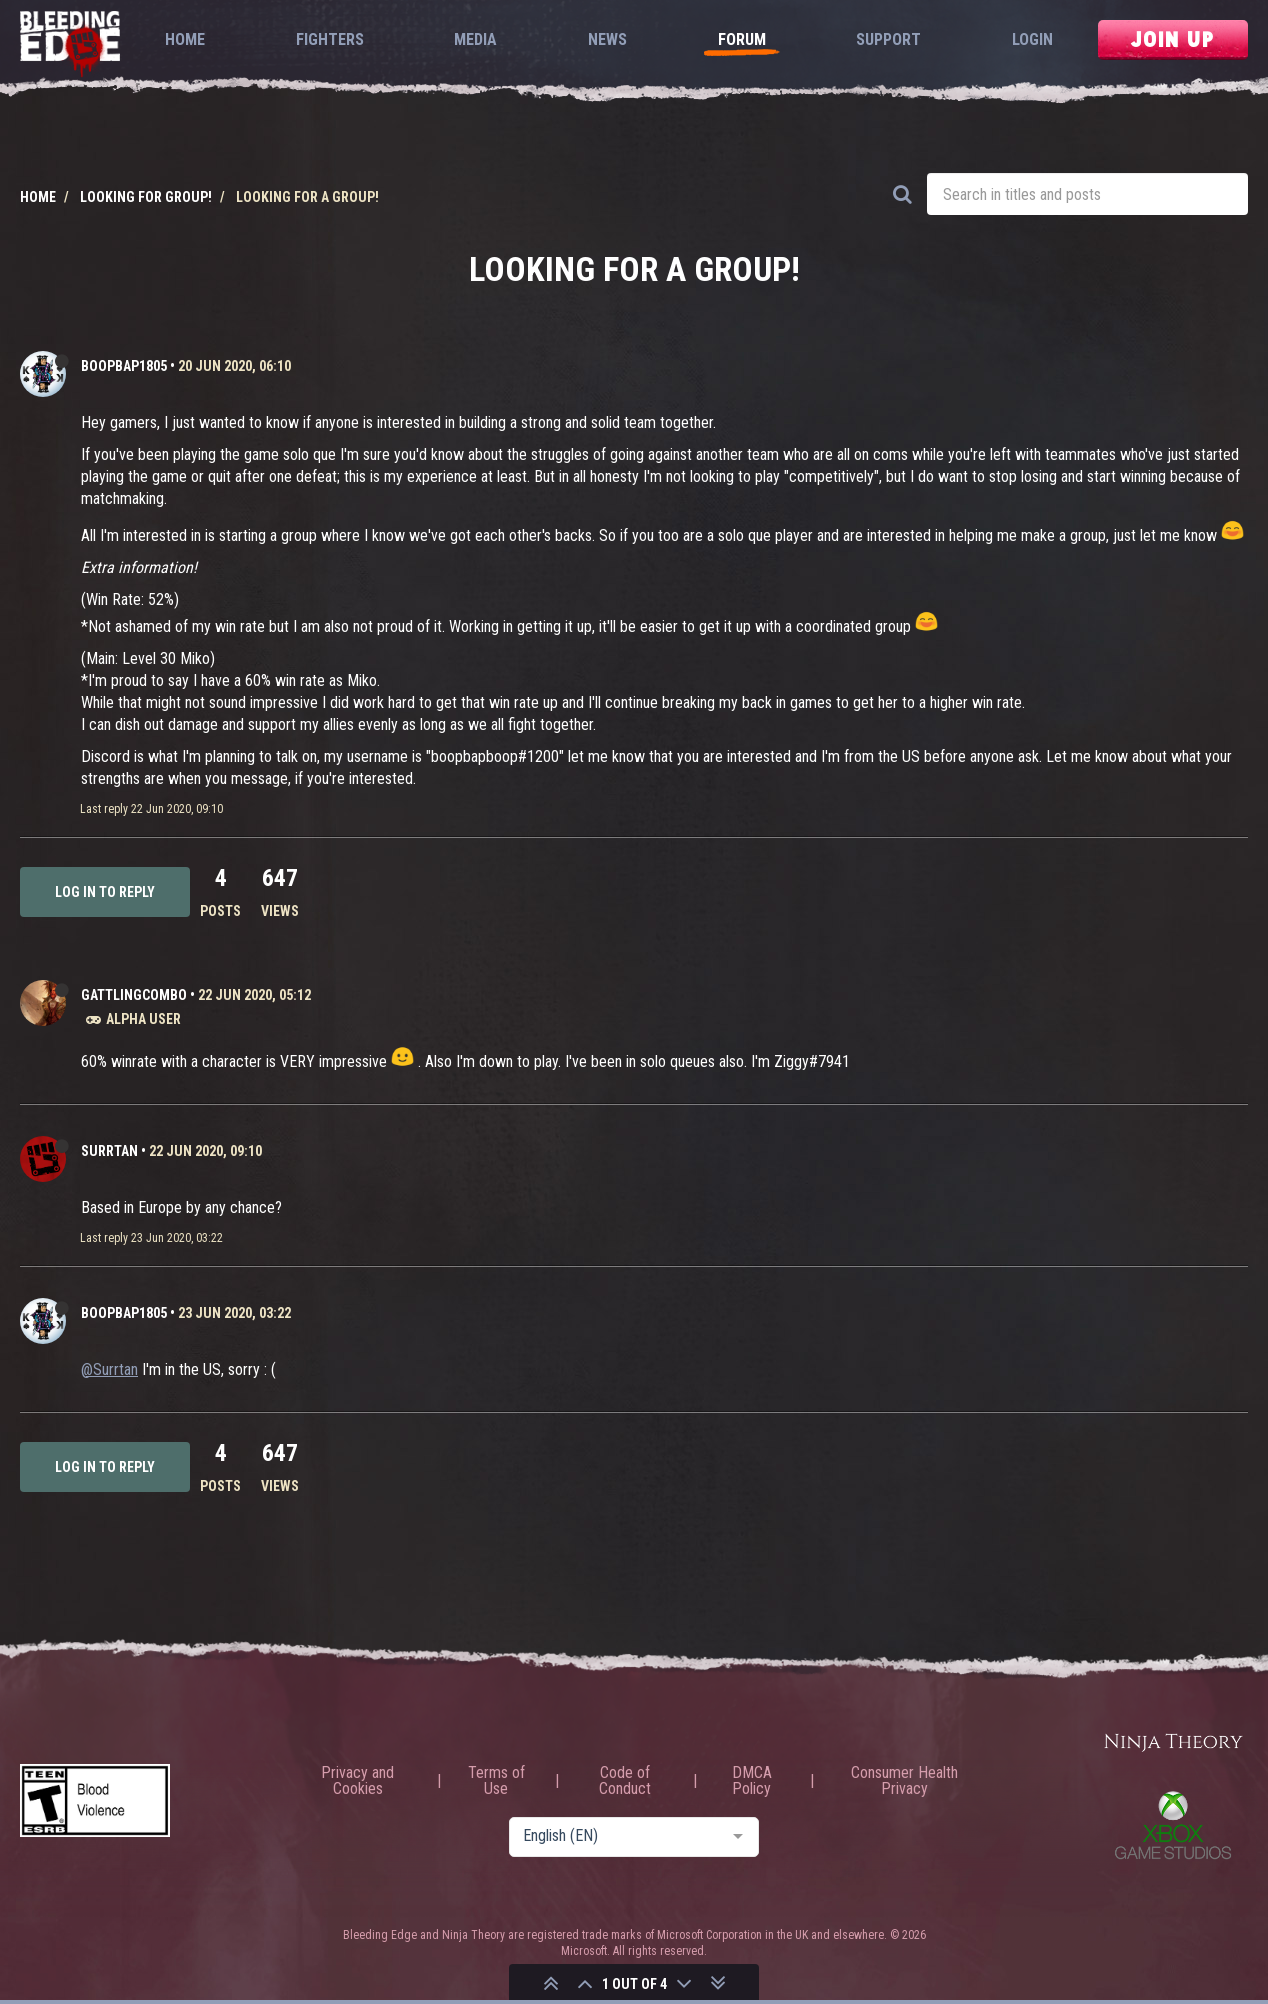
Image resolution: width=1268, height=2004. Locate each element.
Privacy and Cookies (357, 1781)
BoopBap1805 (124, 366)
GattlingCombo (134, 995)
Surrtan (109, 1151)
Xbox (1173, 1825)
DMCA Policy (752, 1781)
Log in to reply (105, 892)
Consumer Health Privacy (904, 1781)
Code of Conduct (625, 1781)
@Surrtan (109, 1369)
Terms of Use (496, 1781)
